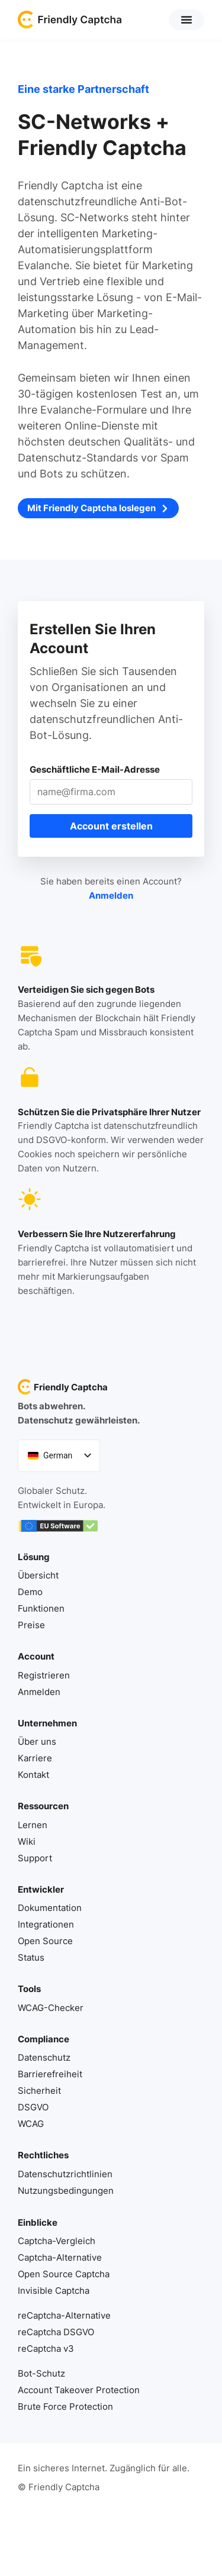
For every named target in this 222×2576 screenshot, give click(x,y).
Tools (29, 1988)
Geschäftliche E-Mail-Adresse (95, 769)
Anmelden (111, 895)
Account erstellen (111, 826)
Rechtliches (43, 2155)
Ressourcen (43, 1806)
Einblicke (37, 2222)
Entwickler (41, 1889)
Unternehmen (47, 1723)
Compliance (43, 2039)
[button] (186, 19)
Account (36, 1656)
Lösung (34, 1557)
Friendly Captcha (71, 1387)
